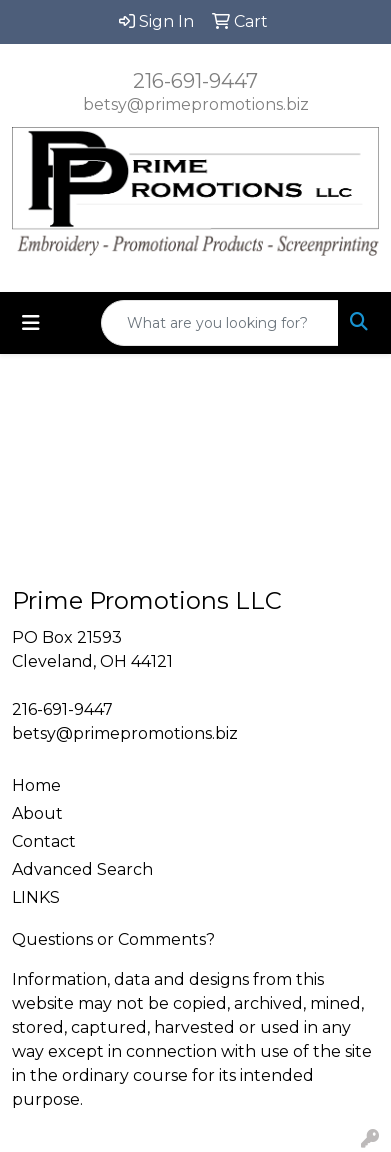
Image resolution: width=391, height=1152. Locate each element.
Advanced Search (82, 869)
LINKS (36, 897)
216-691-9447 (195, 81)
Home (36, 785)
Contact (44, 841)
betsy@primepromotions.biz (196, 104)
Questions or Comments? (113, 939)
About (37, 813)
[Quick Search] (220, 323)
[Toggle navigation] (31, 323)
